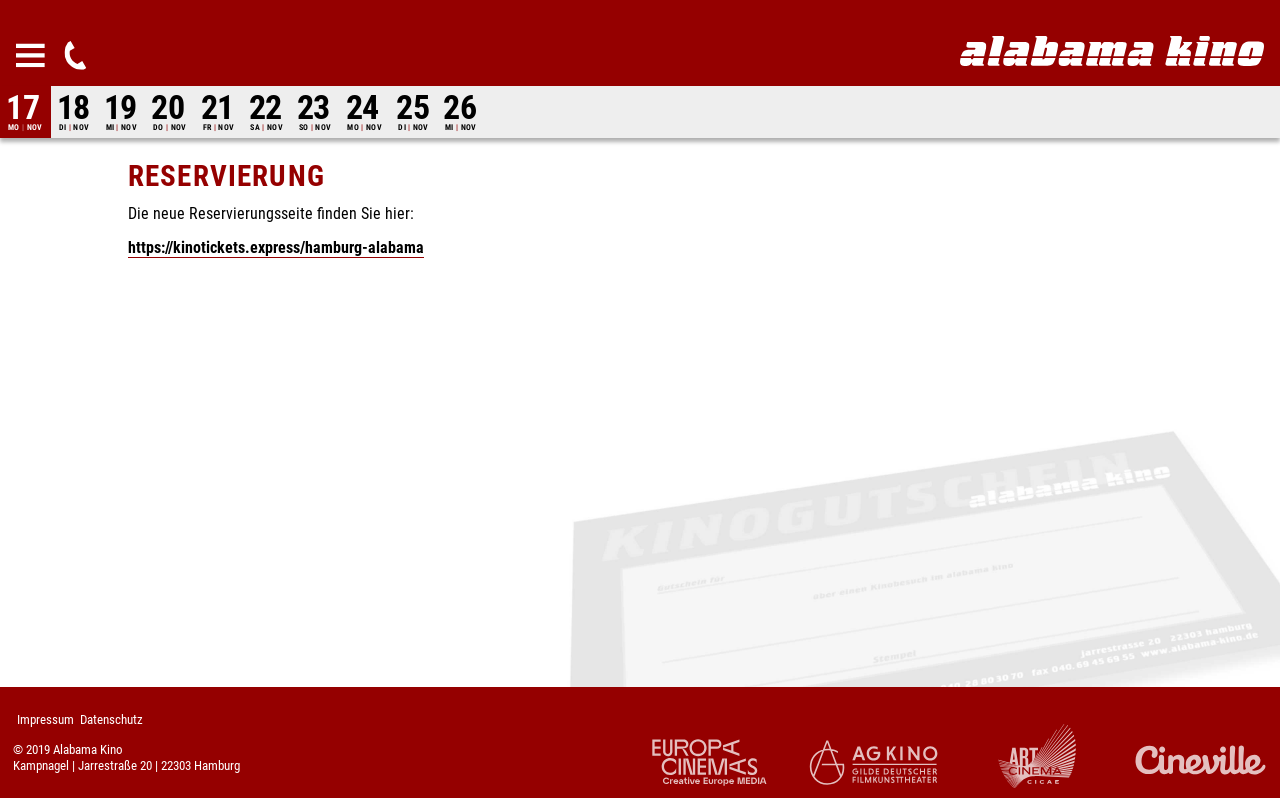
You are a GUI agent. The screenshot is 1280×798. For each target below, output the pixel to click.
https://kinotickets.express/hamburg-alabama (276, 247)
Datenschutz (111, 719)
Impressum (45, 719)
